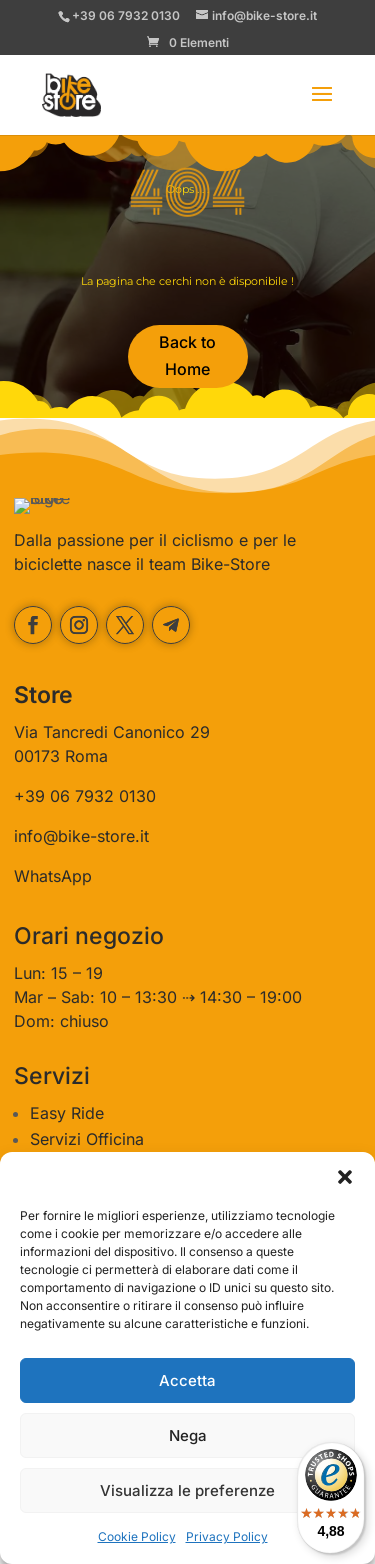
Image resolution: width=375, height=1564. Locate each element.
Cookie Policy (137, 1536)
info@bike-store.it (81, 882)
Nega (188, 1435)
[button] (345, 1177)
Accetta (187, 1380)
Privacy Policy (227, 1536)
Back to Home (187, 355)
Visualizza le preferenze (187, 1490)
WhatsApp (53, 922)
